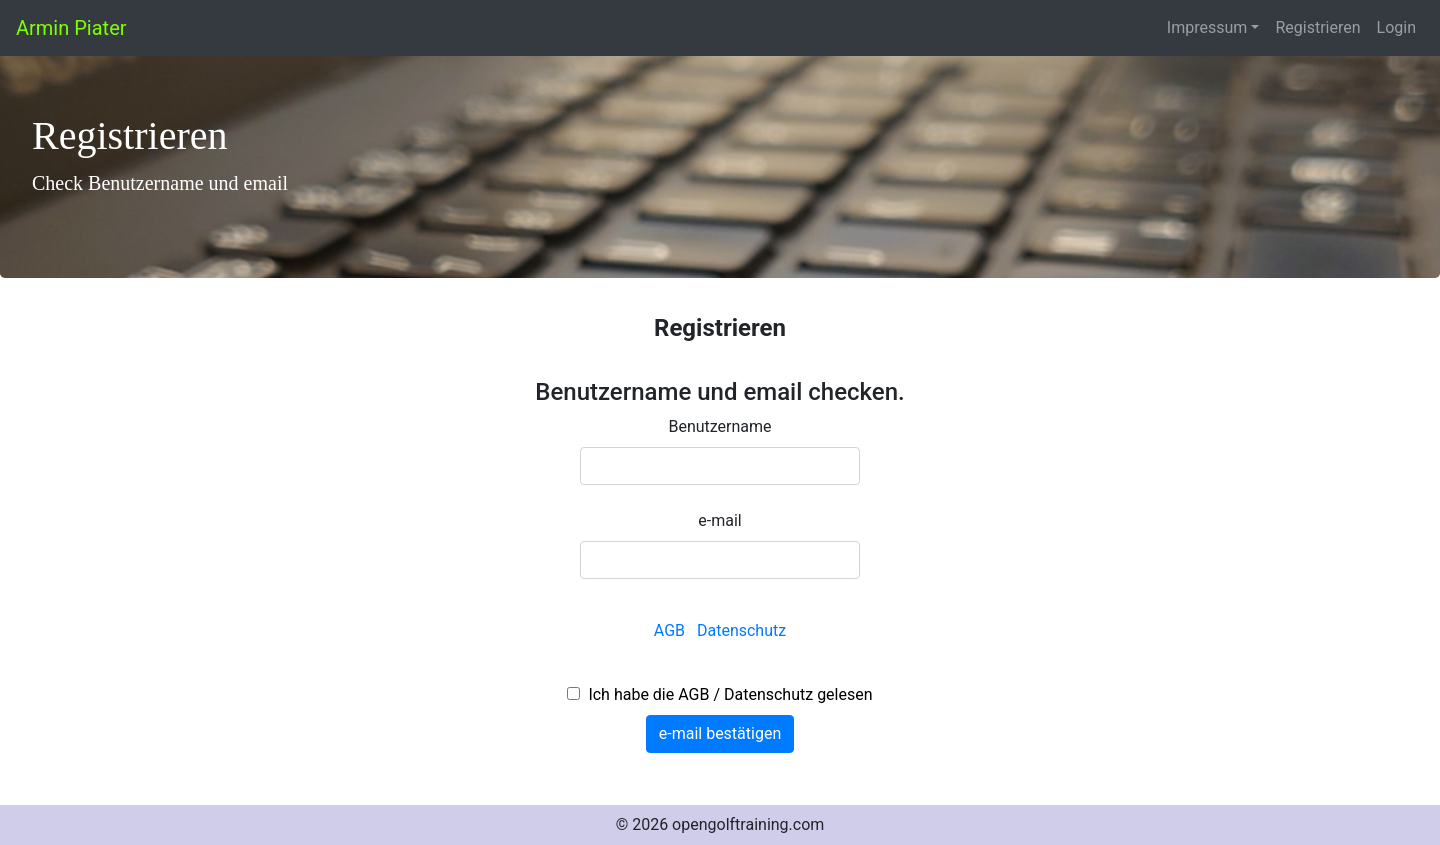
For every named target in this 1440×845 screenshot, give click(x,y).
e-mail (719, 520)
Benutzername (719, 426)
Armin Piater (71, 28)
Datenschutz (741, 630)
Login (1396, 27)
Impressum (1207, 27)
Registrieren (1317, 27)
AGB (671, 630)
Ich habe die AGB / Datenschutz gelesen (726, 694)
